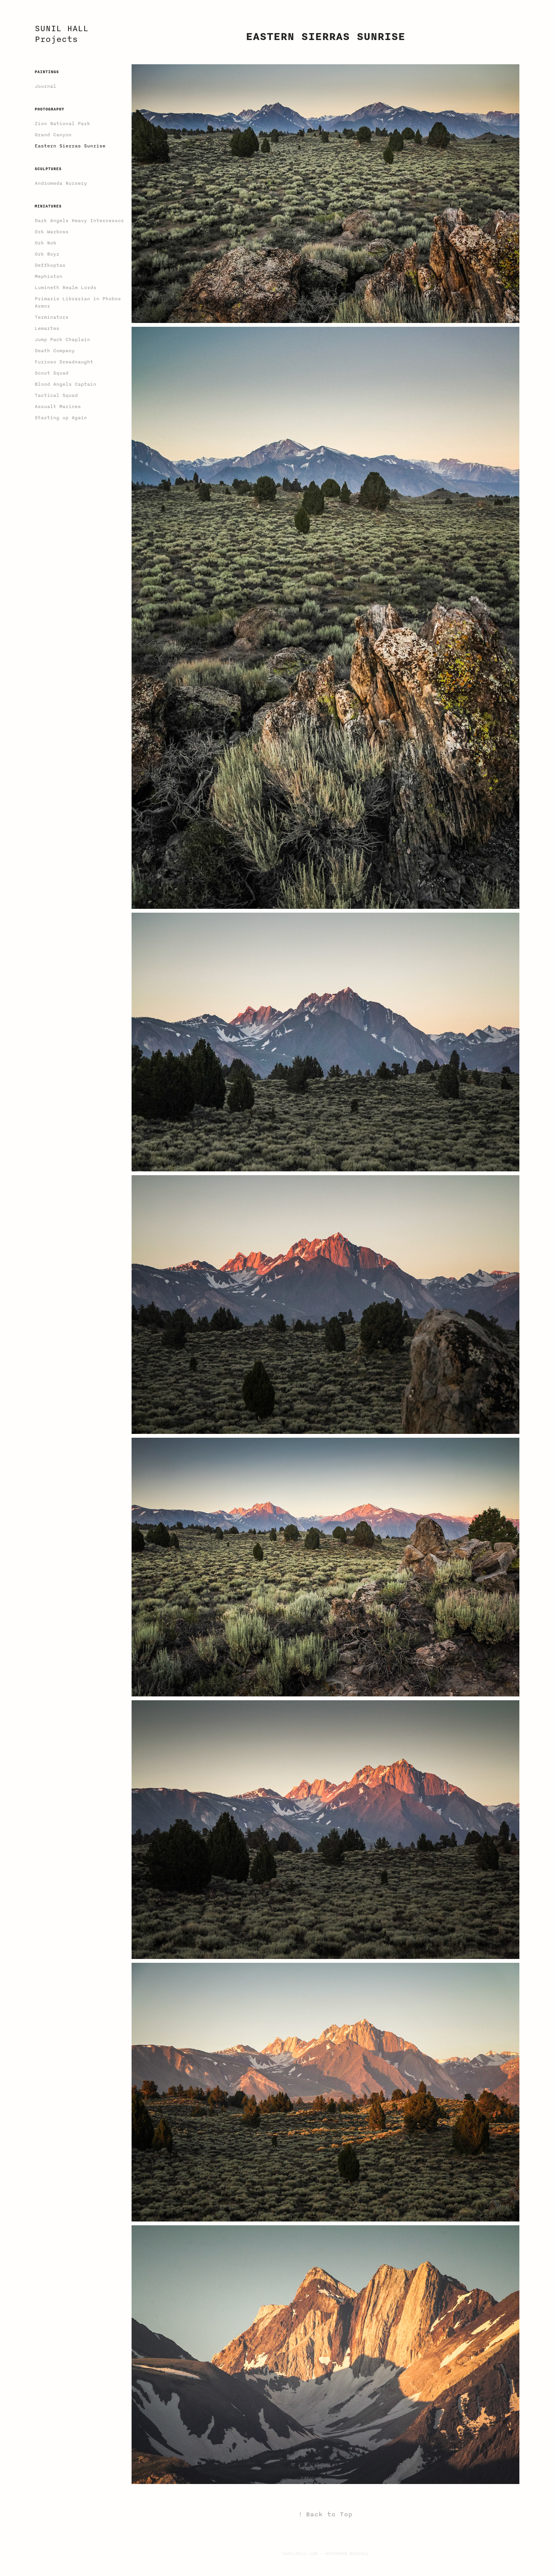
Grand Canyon (53, 135)
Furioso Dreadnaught (64, 362)
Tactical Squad (56, 395)
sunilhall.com (299, 2553)
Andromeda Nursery (61, 183)
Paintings (47, 72)
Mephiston (48, 276)
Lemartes (47, 328)
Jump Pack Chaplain (62, 339)
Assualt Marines (58, 406)
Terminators (51, 317)
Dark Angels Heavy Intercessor (79, 220)
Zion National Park (62, 123)
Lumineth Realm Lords (65, 287)
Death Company (55, 351)
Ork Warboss (51, 232)
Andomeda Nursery (347, 2553)
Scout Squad (51, 373)
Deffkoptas (50, 265)
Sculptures (48, 169)
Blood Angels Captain (65, 384)
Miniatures (48, 206)
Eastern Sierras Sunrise (70, 146)
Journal (45, 86)
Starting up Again (61, 418)
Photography (49, 109)
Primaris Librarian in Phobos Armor (78, 302)
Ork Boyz (47, 254)
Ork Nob (45, 243)
